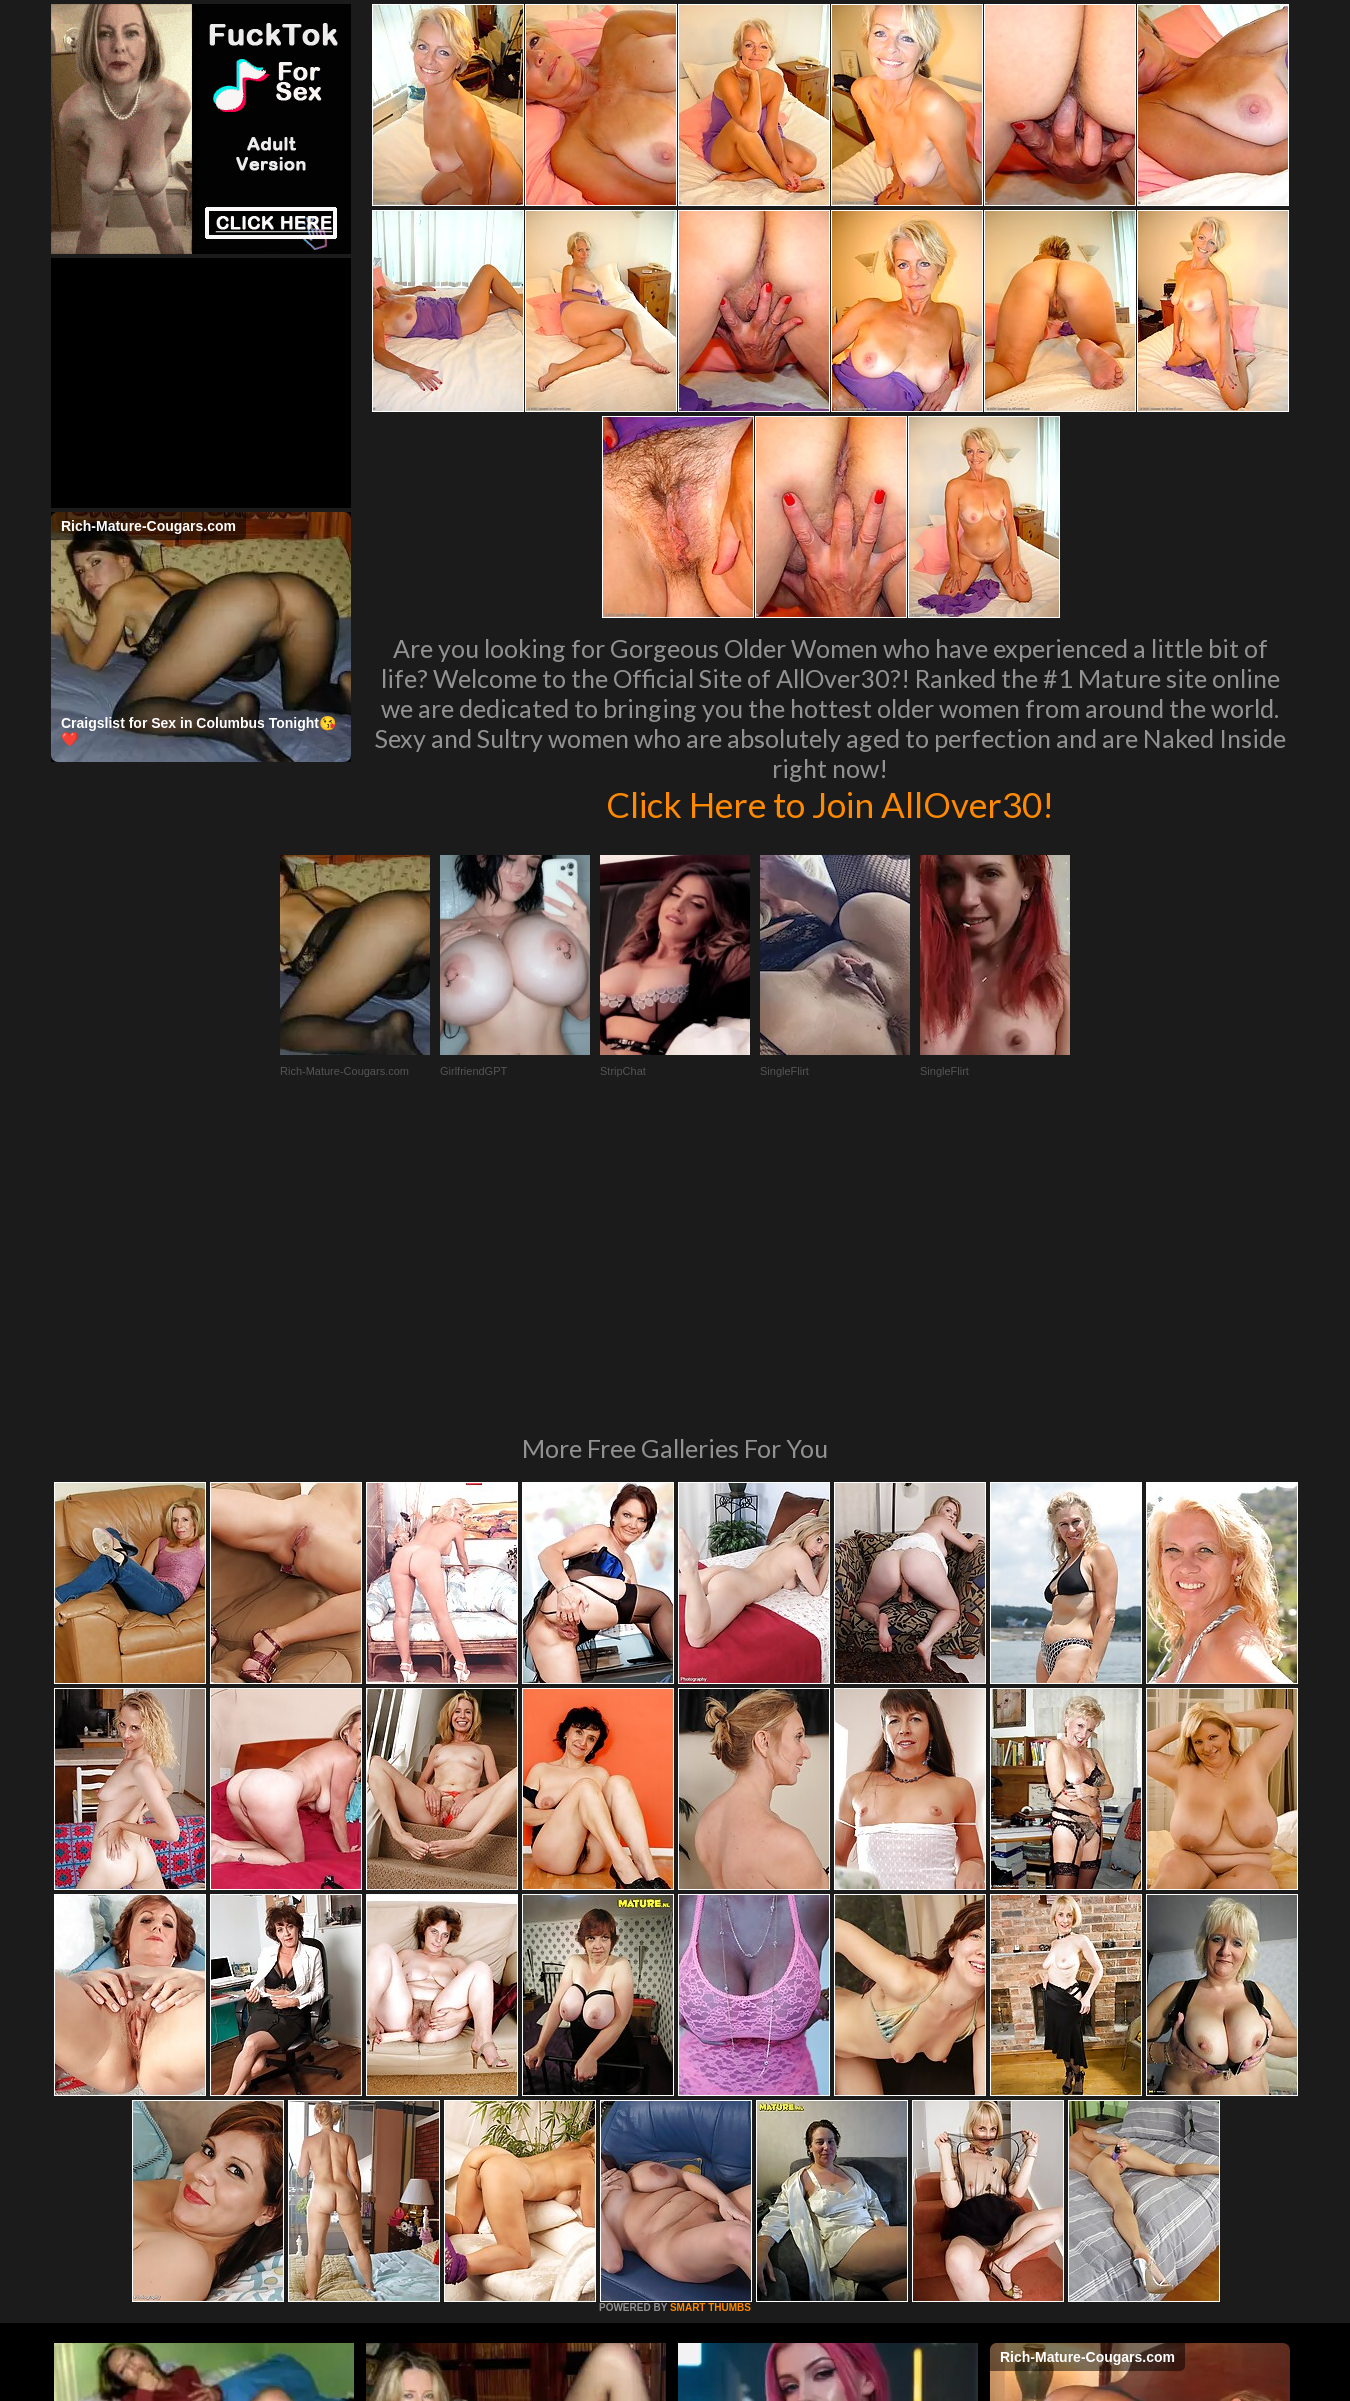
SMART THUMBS (710, 2034)
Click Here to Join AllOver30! (830, 804)
